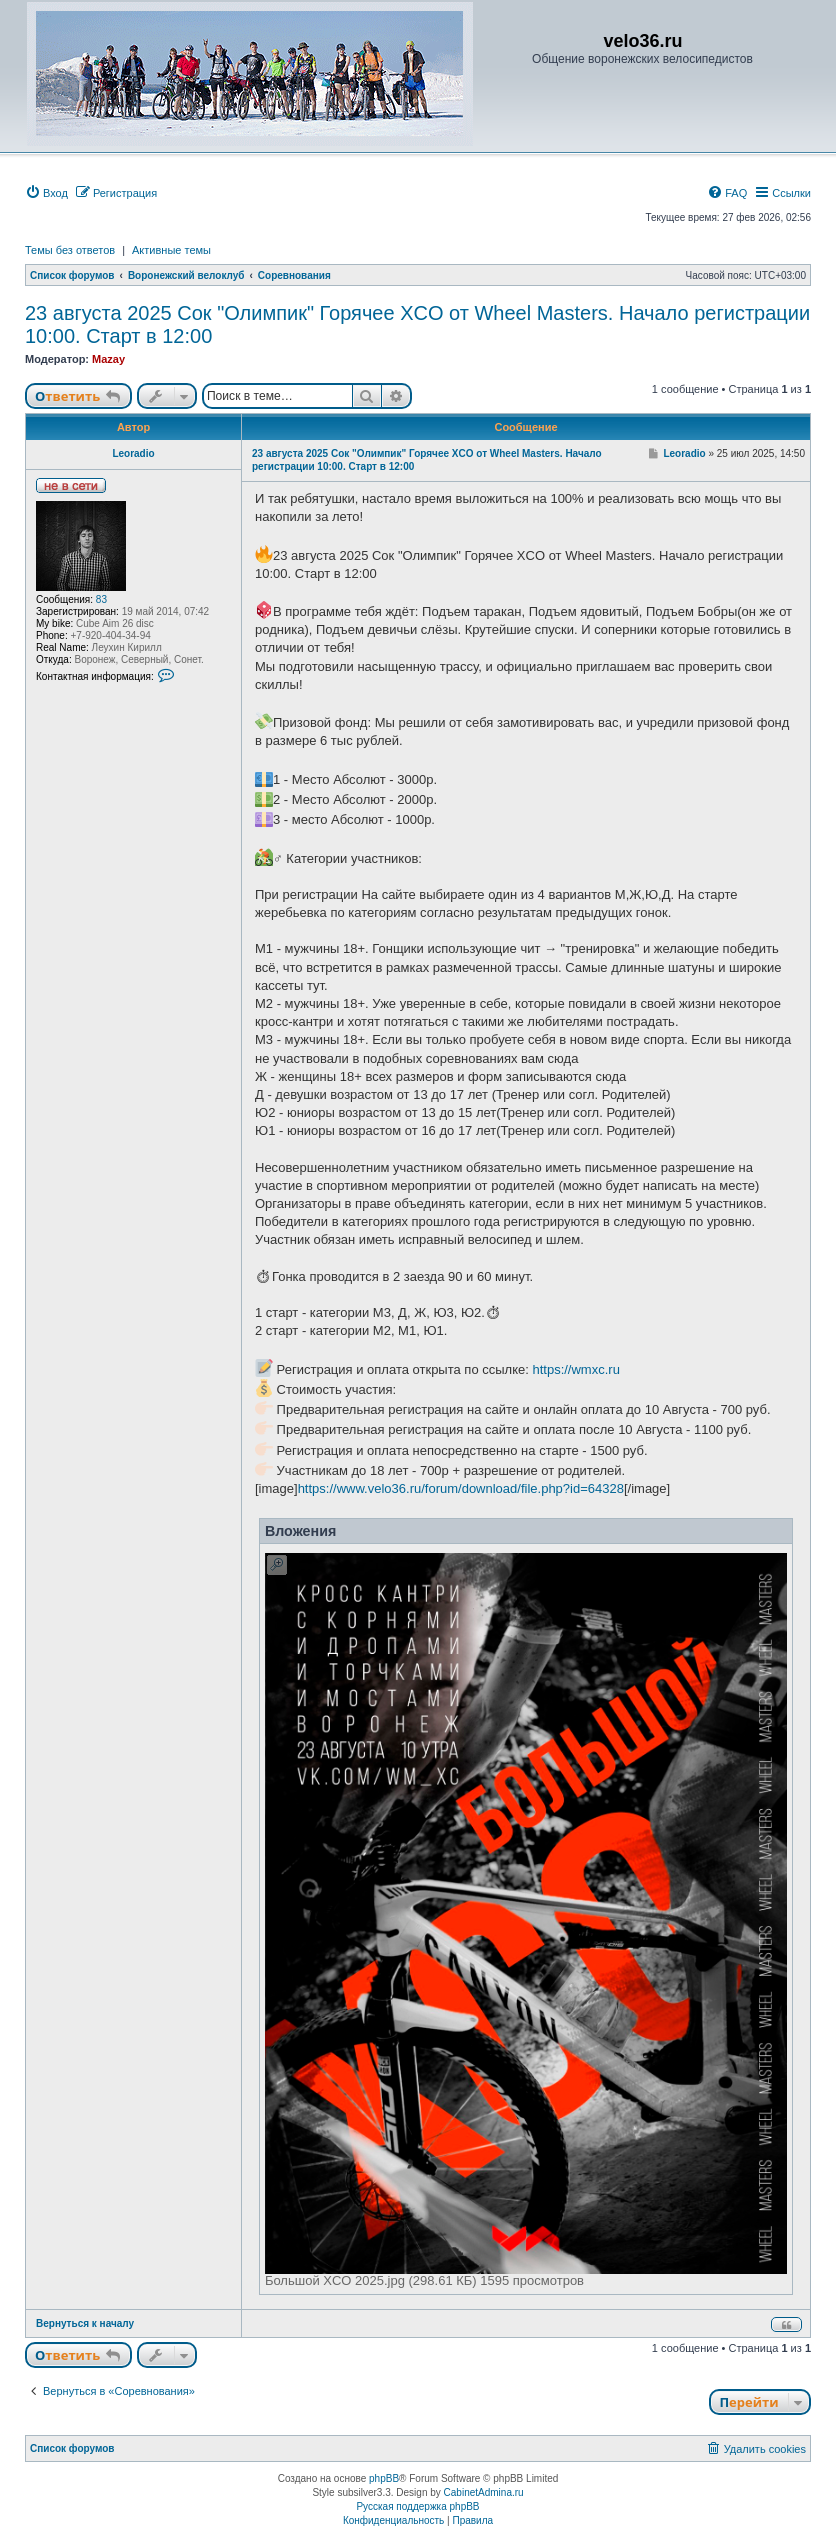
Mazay (108, 359)
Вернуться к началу (85, 2323)
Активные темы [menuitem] (171, 250)
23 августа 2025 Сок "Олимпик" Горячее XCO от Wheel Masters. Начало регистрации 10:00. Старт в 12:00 (417, 324)
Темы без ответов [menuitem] (70, 250)
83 (101, 599)
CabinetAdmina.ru (484, 2492)
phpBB (384, 2478)
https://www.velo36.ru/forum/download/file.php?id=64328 (461, 1488)
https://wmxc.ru (575, 1369)
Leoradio (133, 453)
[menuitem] (46, 193)
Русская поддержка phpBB (417, 2506)
